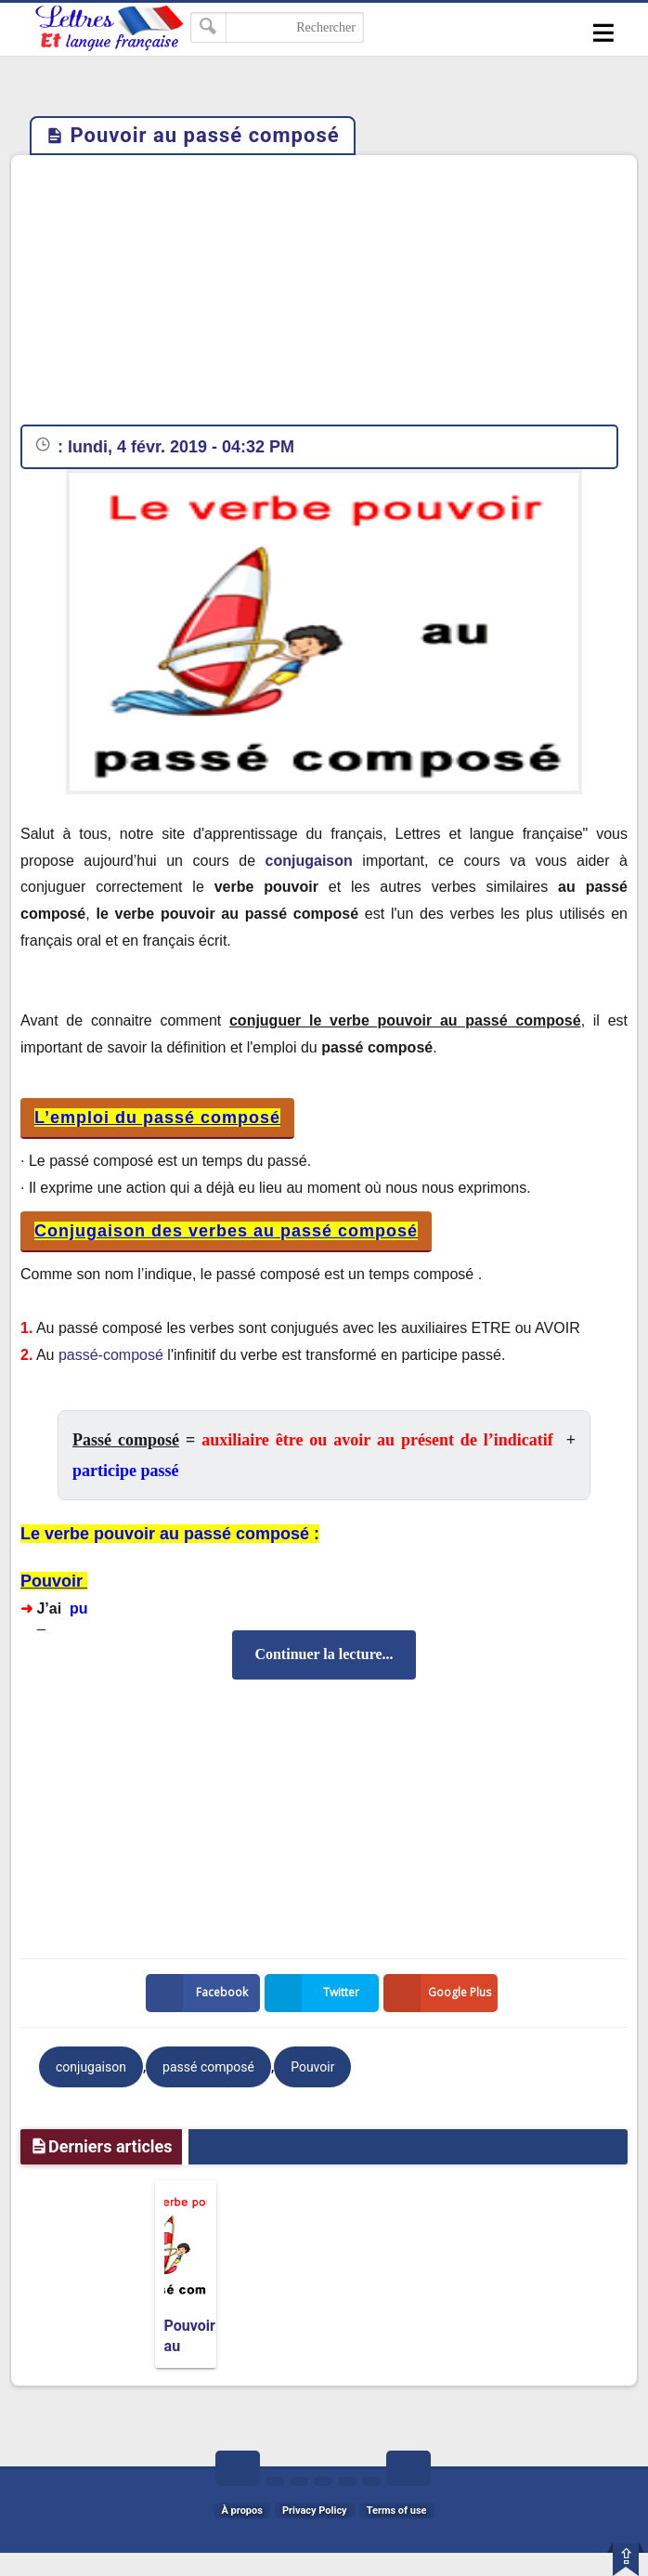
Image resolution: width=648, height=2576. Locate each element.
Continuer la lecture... (323, 1654)
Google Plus (441, 1993)
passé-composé (110, 1355)
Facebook (200, 1993)
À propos (241, 2510)
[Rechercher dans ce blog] (277, 27)
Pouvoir (312, 2066)
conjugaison (309, 861)
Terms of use (397, 2510)
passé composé (208, 2066)
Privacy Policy (314, 2510)
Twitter (315, 1993)
